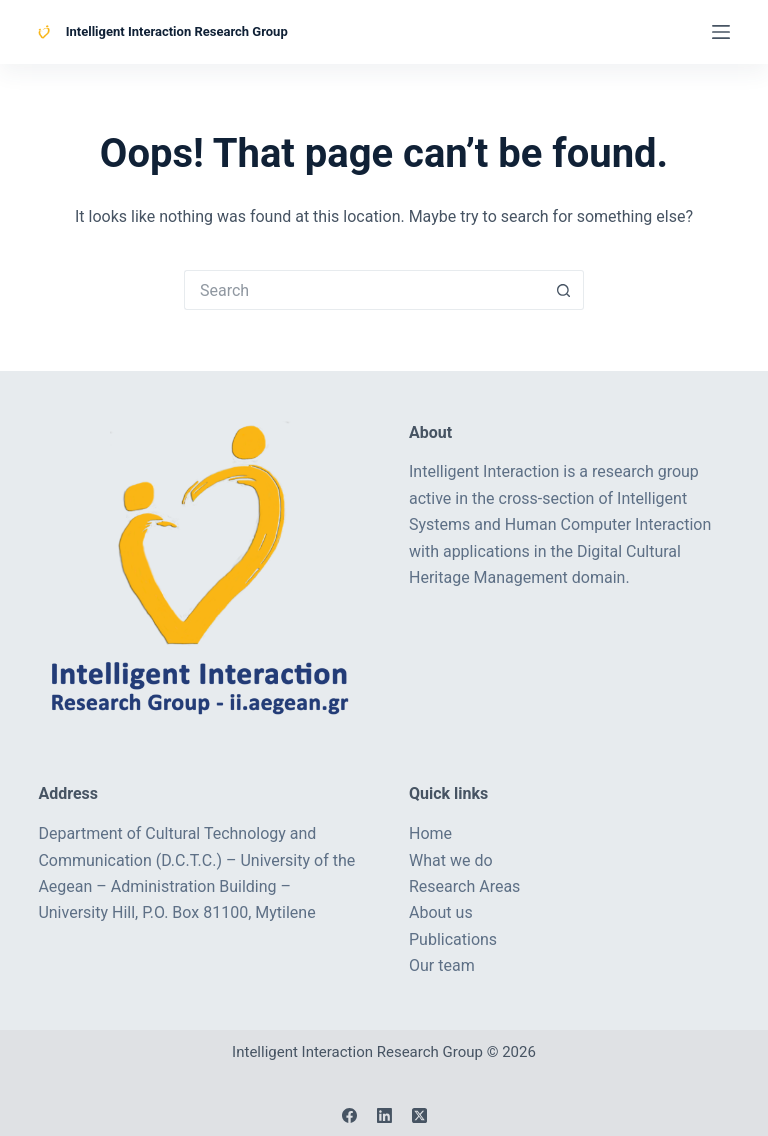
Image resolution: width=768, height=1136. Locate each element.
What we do (451, 860)
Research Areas (464, 886)
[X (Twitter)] (419, 1115)
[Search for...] (364, 290)
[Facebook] (349, 1115)
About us (441, 912)
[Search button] (564, 290)
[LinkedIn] (384, 1115)
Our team (442, 965)
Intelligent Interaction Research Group (177, 31)
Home (430, 833)
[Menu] (721, 32)
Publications (453, 939)
